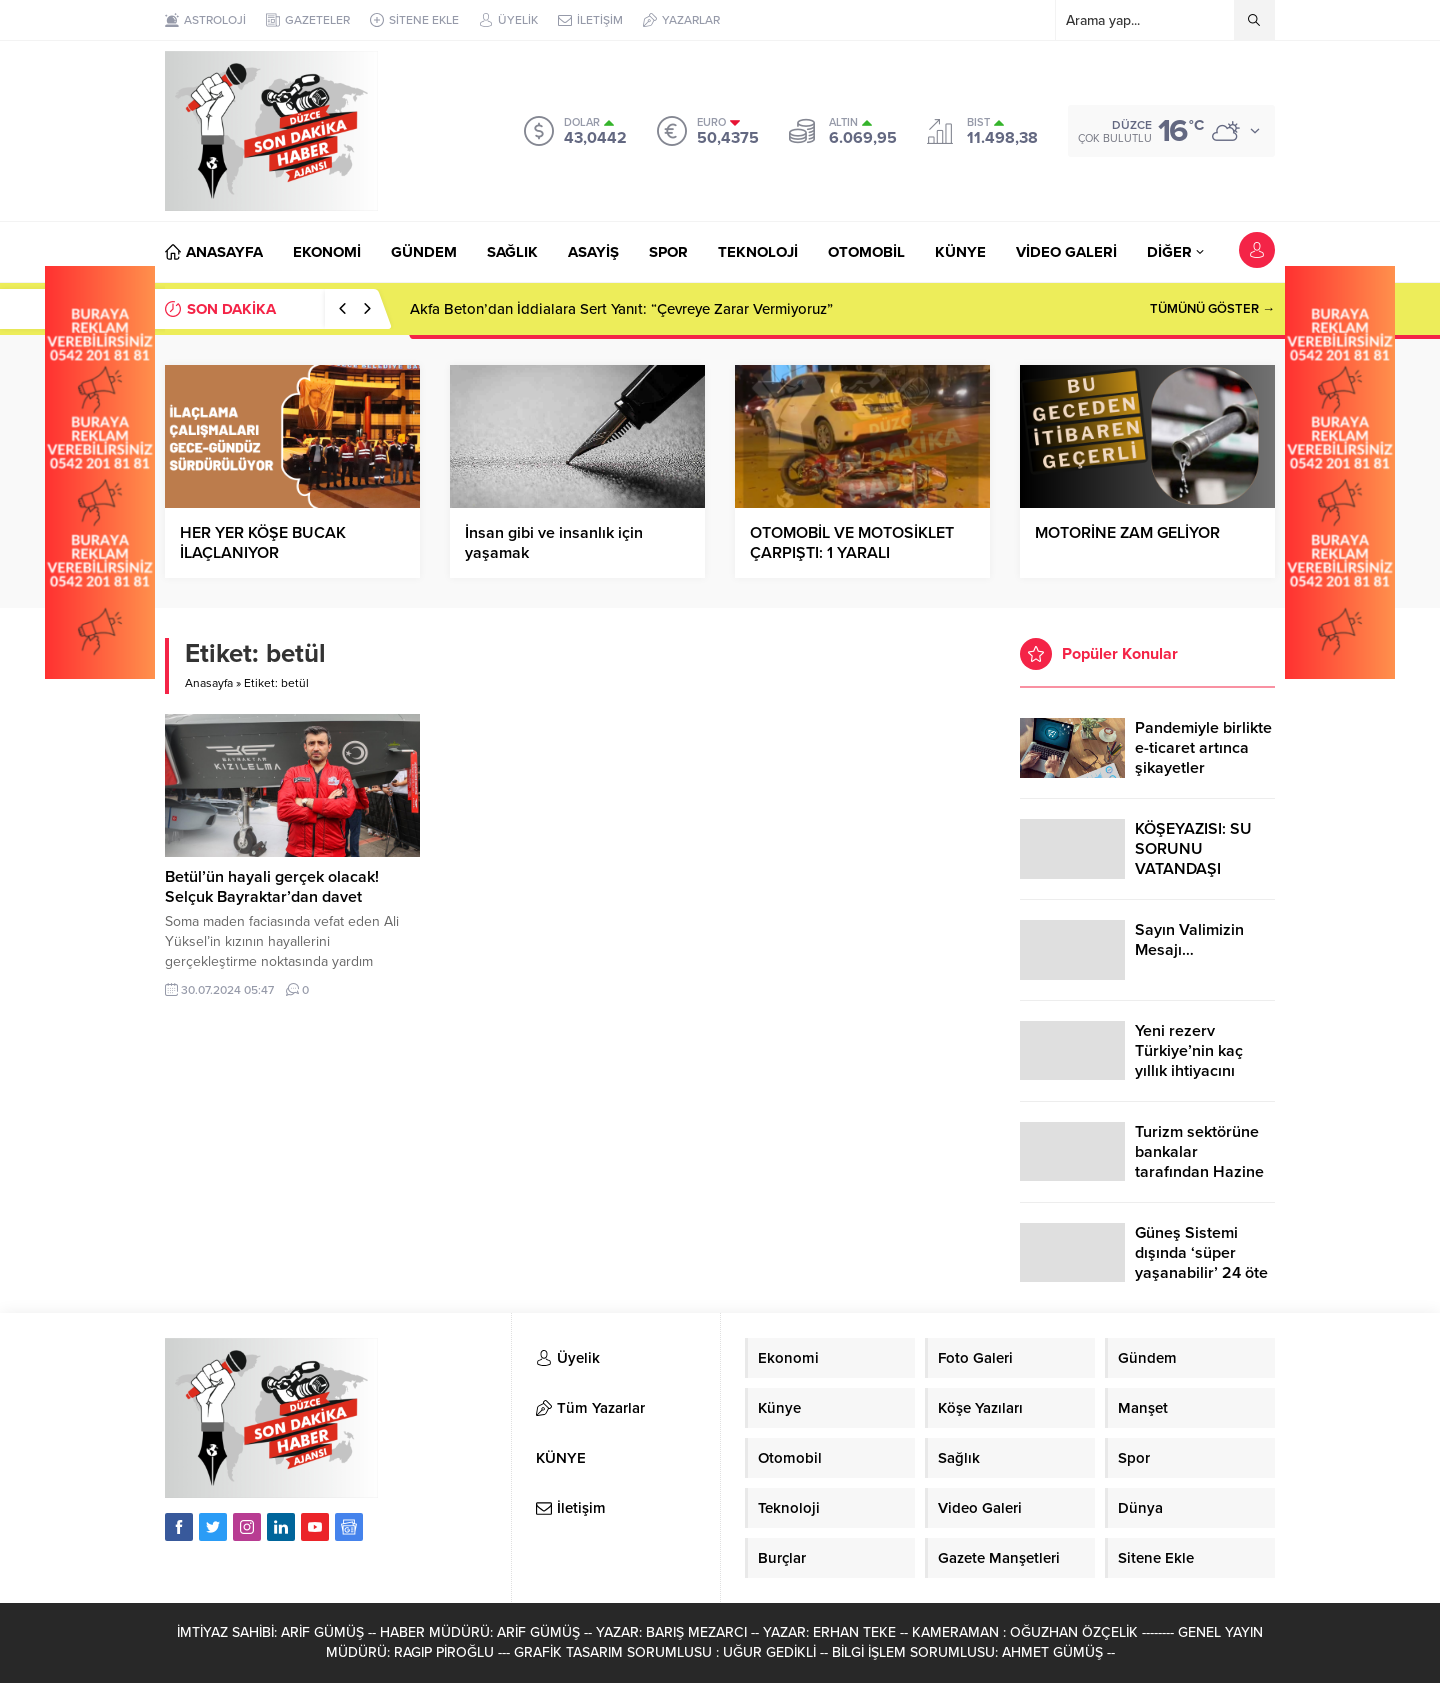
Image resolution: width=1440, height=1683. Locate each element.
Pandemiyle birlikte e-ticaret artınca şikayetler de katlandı (1203, 758)
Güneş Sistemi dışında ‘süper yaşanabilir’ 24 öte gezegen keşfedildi (1202, 1263)
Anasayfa (209, 683)
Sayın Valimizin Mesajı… (1189, 940)
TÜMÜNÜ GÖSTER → (1212, 309)
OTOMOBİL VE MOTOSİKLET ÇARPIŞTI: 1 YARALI (852, 543)
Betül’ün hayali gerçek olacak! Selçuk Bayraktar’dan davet (272, 887)
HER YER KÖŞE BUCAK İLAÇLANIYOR (263, 543)
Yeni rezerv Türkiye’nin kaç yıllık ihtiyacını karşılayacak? (1189, 1061)
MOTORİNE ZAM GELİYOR (1127, 533)
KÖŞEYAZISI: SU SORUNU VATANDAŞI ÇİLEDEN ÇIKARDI (1199, 859)
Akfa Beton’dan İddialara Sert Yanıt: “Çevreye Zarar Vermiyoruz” (621, 309)
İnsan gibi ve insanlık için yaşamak (554, 543)
